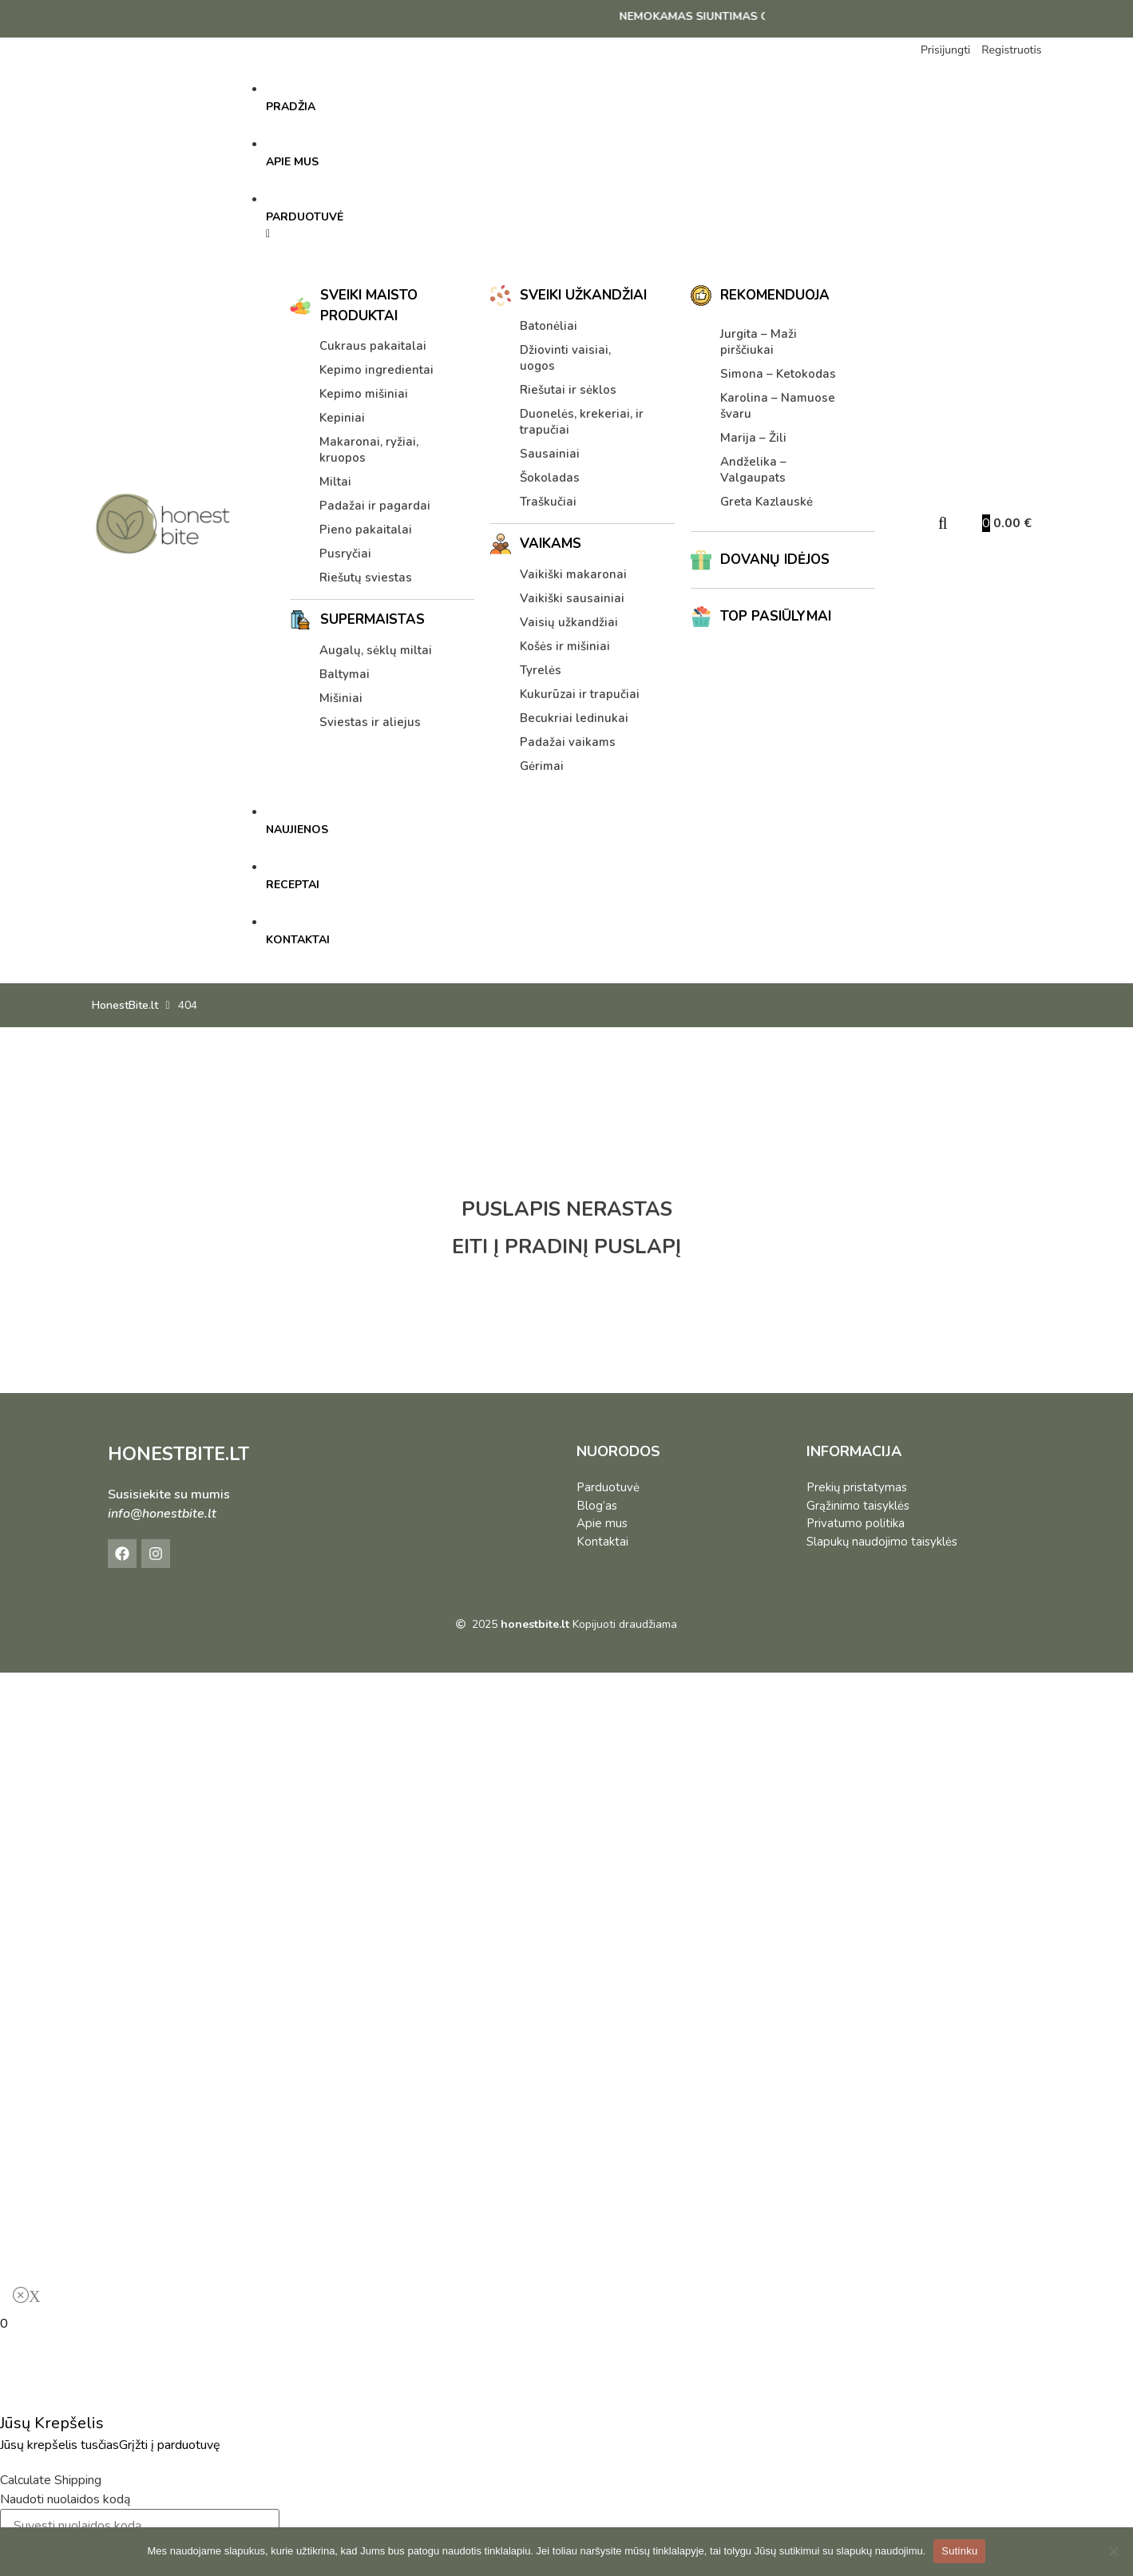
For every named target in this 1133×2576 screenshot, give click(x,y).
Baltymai (344, 674)
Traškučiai (548, 502)
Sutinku (959, 2551)
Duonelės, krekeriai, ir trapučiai (582, 422)
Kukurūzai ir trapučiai (580, 694)
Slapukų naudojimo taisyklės (881, 1542)
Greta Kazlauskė (766, 502)
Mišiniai (340, 698)
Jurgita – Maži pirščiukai (758, 342)
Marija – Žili (753, 438)
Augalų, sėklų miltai (375, 650)
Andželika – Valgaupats (753, 470)
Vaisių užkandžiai (569, 622)
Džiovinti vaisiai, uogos (565, 358)
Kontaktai (602, 1542)
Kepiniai (342, 418)
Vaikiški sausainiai (572, 598)
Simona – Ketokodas (778, 374)
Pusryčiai (345, 554)
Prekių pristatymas (856, 1487)
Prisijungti (945, 50)
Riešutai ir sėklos (568, 390)
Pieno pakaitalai (365, 530)
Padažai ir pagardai (374, 506)
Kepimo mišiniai (363, 394)
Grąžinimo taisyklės (857, 1506)
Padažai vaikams (568, 742)
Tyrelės (540, 670)
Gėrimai (542, 766)
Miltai (335, 482)
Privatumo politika (855, 1523)
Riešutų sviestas (365, 577)
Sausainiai (550, 454)
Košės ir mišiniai (565, 646)
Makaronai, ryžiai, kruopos (368, 450)
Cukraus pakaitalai (372, 346)
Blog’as (596, 1506)
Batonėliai (548, 326)
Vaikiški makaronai (573, 574)
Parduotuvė (608, 1487)
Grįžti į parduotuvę (169, 2445)
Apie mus (602, 1523)
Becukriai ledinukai (574, 718)
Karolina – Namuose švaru (777, 406)
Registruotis (1011, 50)
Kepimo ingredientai (376, 370)
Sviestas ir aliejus (370, 722)
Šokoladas (550, 478)
